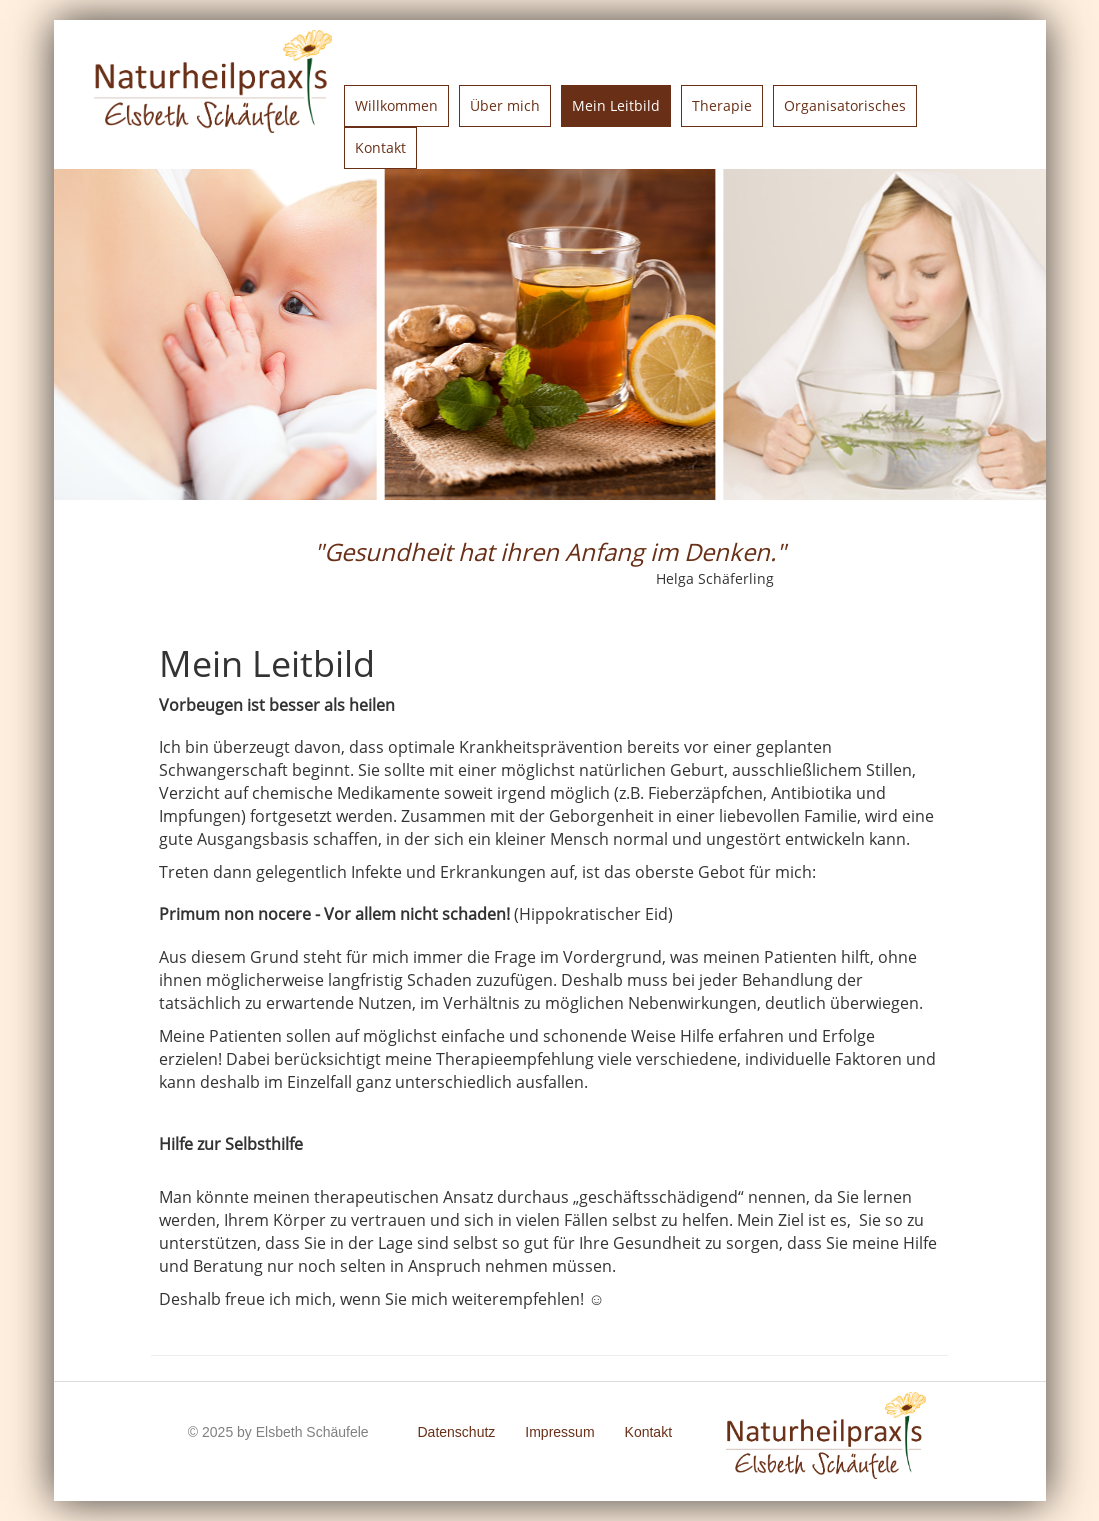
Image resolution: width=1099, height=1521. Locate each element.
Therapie (722, 105)
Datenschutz (456, 1432)
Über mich (505, 105)
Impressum (559, 1432)
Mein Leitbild (616, 105)
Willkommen (396, 105)
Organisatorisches (845, 105)
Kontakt (380, 147)
